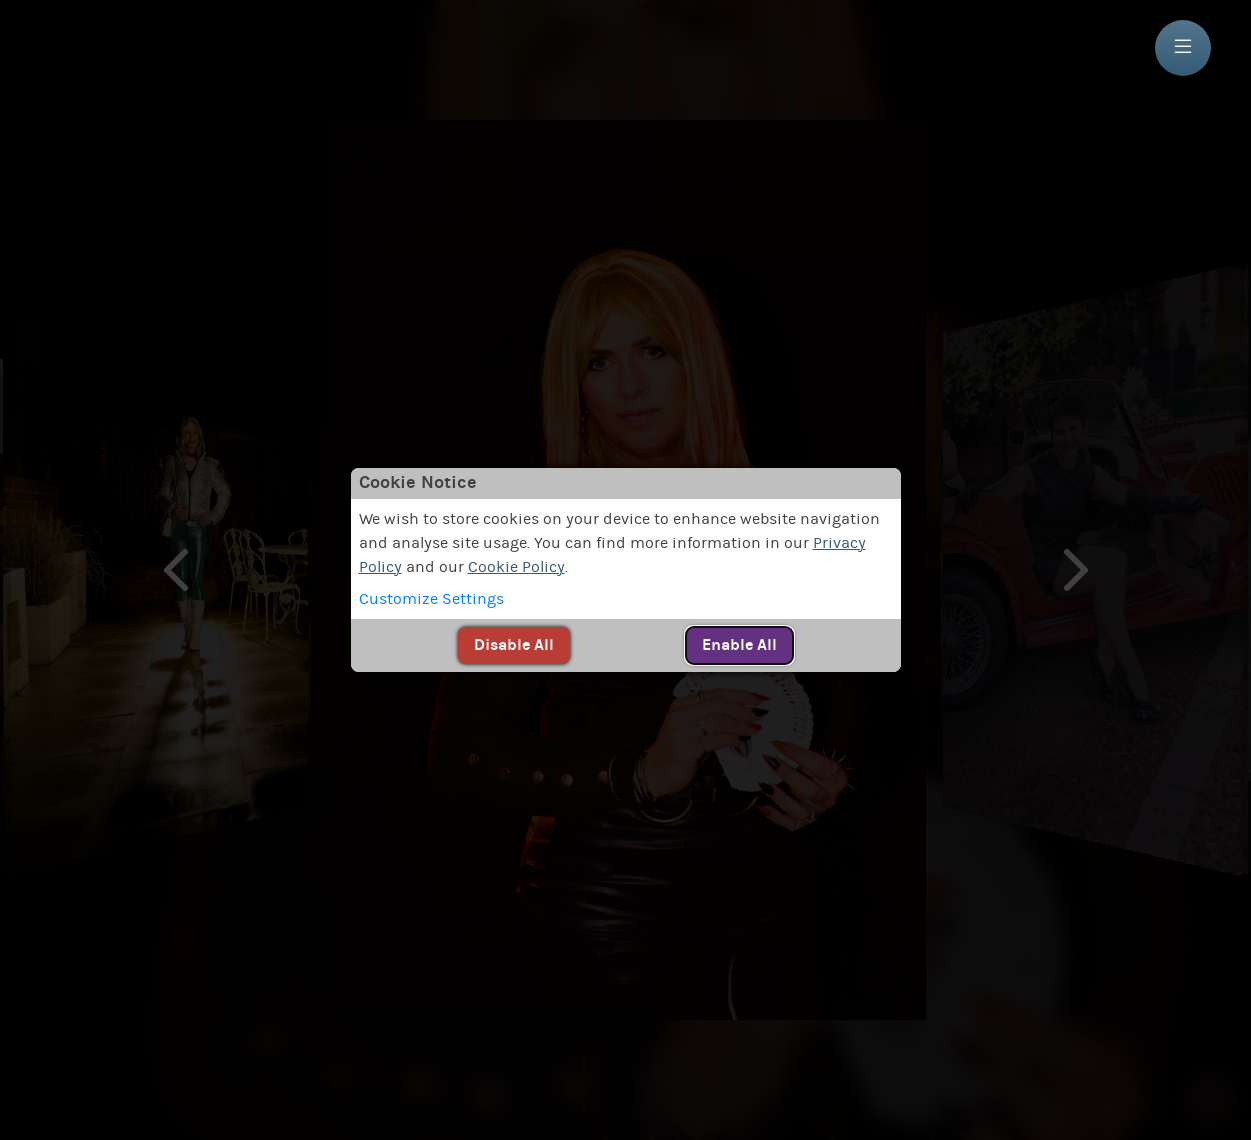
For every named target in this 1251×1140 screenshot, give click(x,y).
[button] (626, 599)
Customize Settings (431, 599)
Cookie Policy (516, 567)
